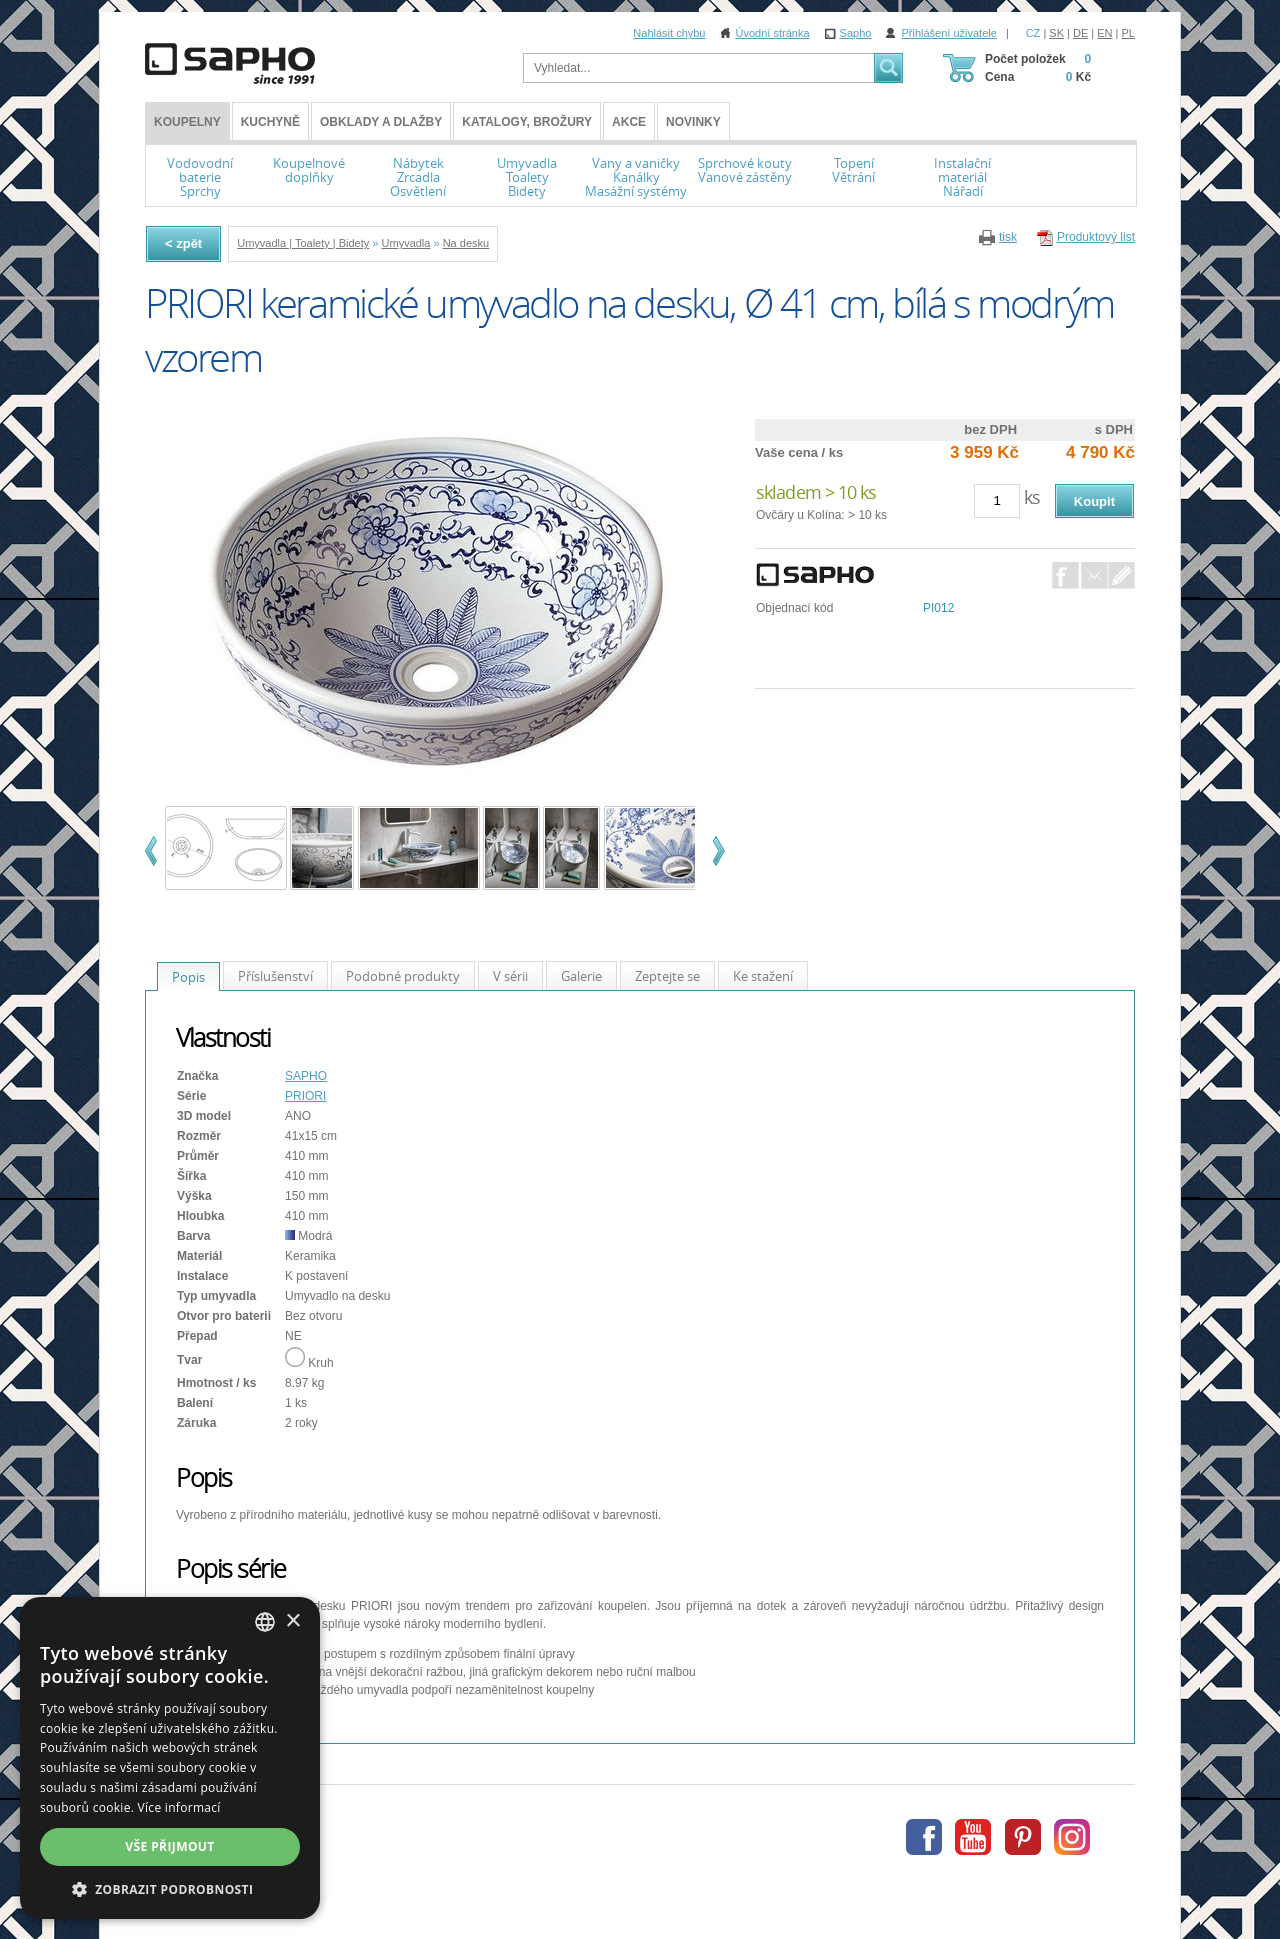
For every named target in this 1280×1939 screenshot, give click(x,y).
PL (1128, 33)
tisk (1008, 237)
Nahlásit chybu (669, 33)
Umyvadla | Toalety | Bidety (303, 243)
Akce (629, 122)
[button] (170, 1889)
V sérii (510, 976)
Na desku (466, 243)
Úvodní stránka (773, 33)
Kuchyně (270, 122)
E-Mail (1094, 575)
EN (1104, 33)
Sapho (856, 33)
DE (1080, 33)
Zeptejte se (667, 976)
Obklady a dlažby (381, 122)
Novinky (693, 122)
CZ (1033, 33)
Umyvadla (406, 243)
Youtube (973, 1837)
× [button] (292, 1621)
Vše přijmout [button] (169, 1846)
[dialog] (170, 1758)
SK (1056, 33)
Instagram (1072, 1837)
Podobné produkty (403, 976)
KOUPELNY (187, 122)
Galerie (581, 976)
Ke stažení (763, 976)
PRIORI (305, 1096)
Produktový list (1096, 237)
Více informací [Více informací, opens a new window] (179, 1807)
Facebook (1065, 575)
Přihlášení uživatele (948, 33)
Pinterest (1023, 1837)
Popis (188, 977)
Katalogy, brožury (527, 122)
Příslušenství (275, 976)
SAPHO (306, 1076)
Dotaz (1121, 575)
